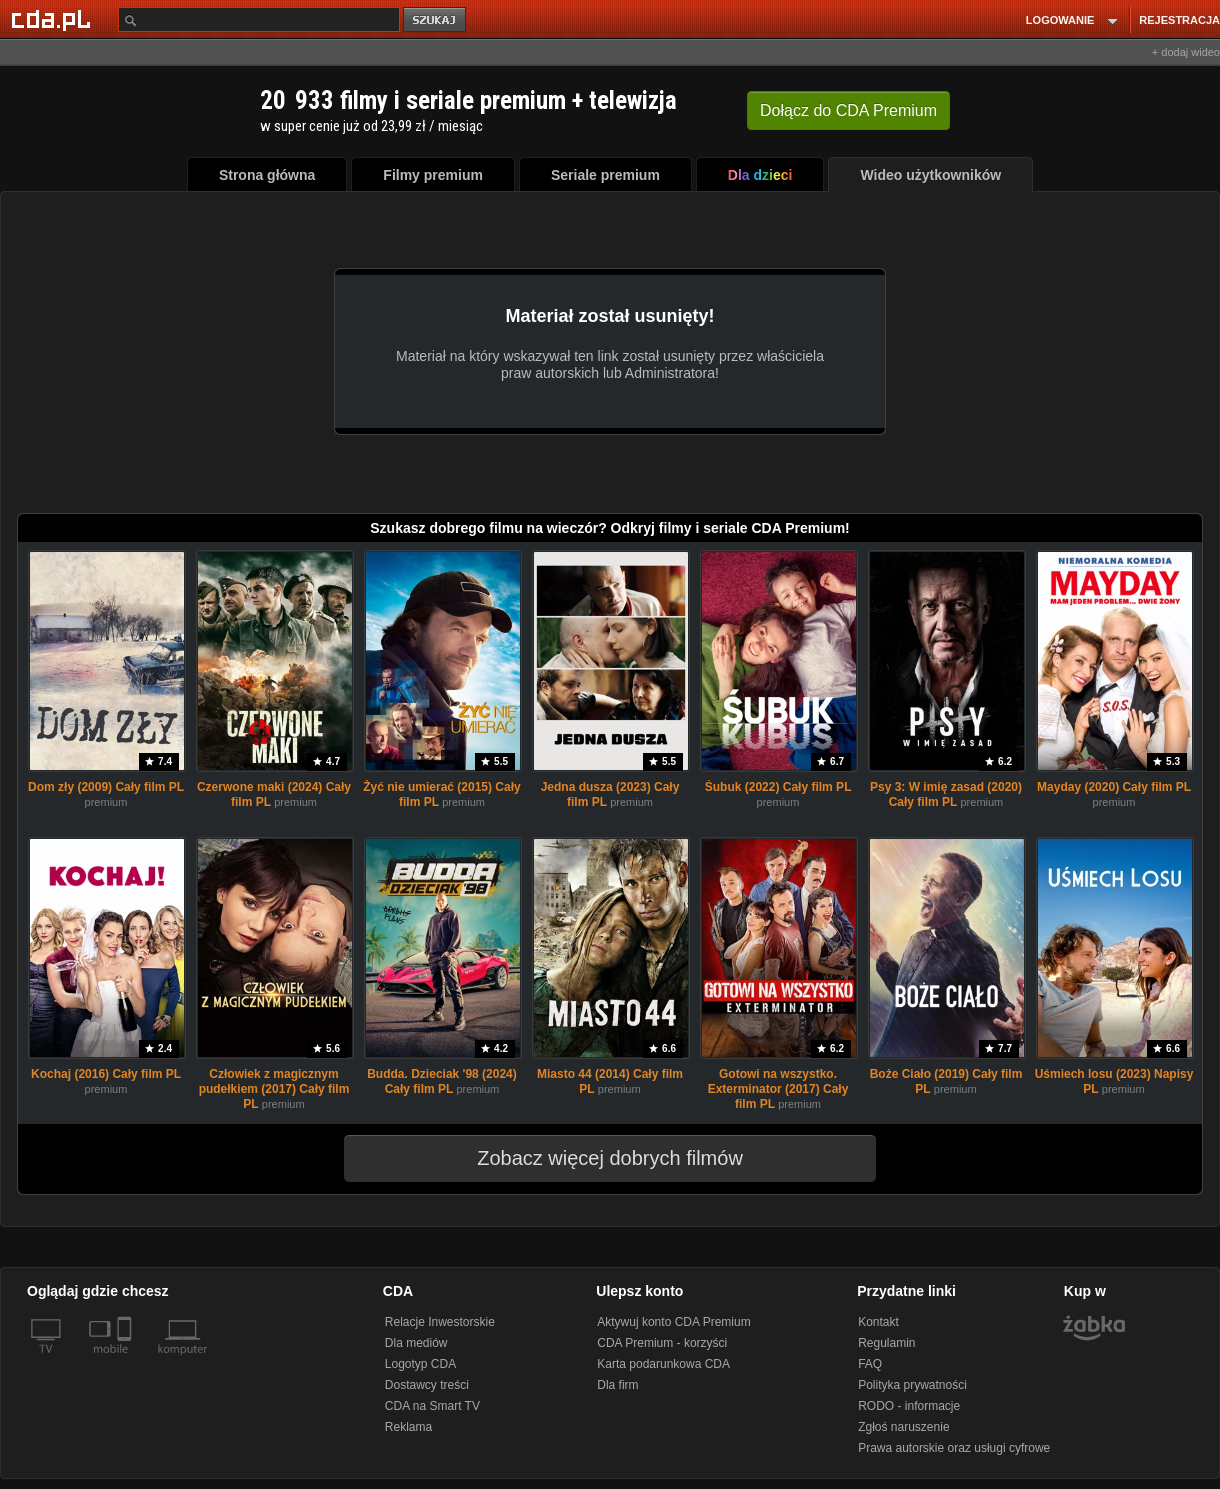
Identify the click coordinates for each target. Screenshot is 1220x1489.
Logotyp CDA (420, 1364)
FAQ (870, 1364)
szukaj (436, 20)
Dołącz (848, 110)
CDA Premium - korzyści (662, 1343)
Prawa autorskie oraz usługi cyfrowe (954, 1448)
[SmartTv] (126, 1361)
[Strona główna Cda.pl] (54, 19)
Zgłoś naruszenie (903, 1427)
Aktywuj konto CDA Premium (673, 1322)
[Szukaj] (259, 19)
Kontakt (878, 1322)
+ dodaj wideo (1186, 52)
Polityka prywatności (912, 1385)
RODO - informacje (909, 1406)
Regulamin (886, 1343)
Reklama (408, 1427)
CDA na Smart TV (432, 1406)
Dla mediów (416, 1343)
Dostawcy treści (427, 1385)
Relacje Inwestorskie (440, 1322)
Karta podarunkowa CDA (663, 1364)
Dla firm (617, 1385)
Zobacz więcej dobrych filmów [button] (597, 1158)
